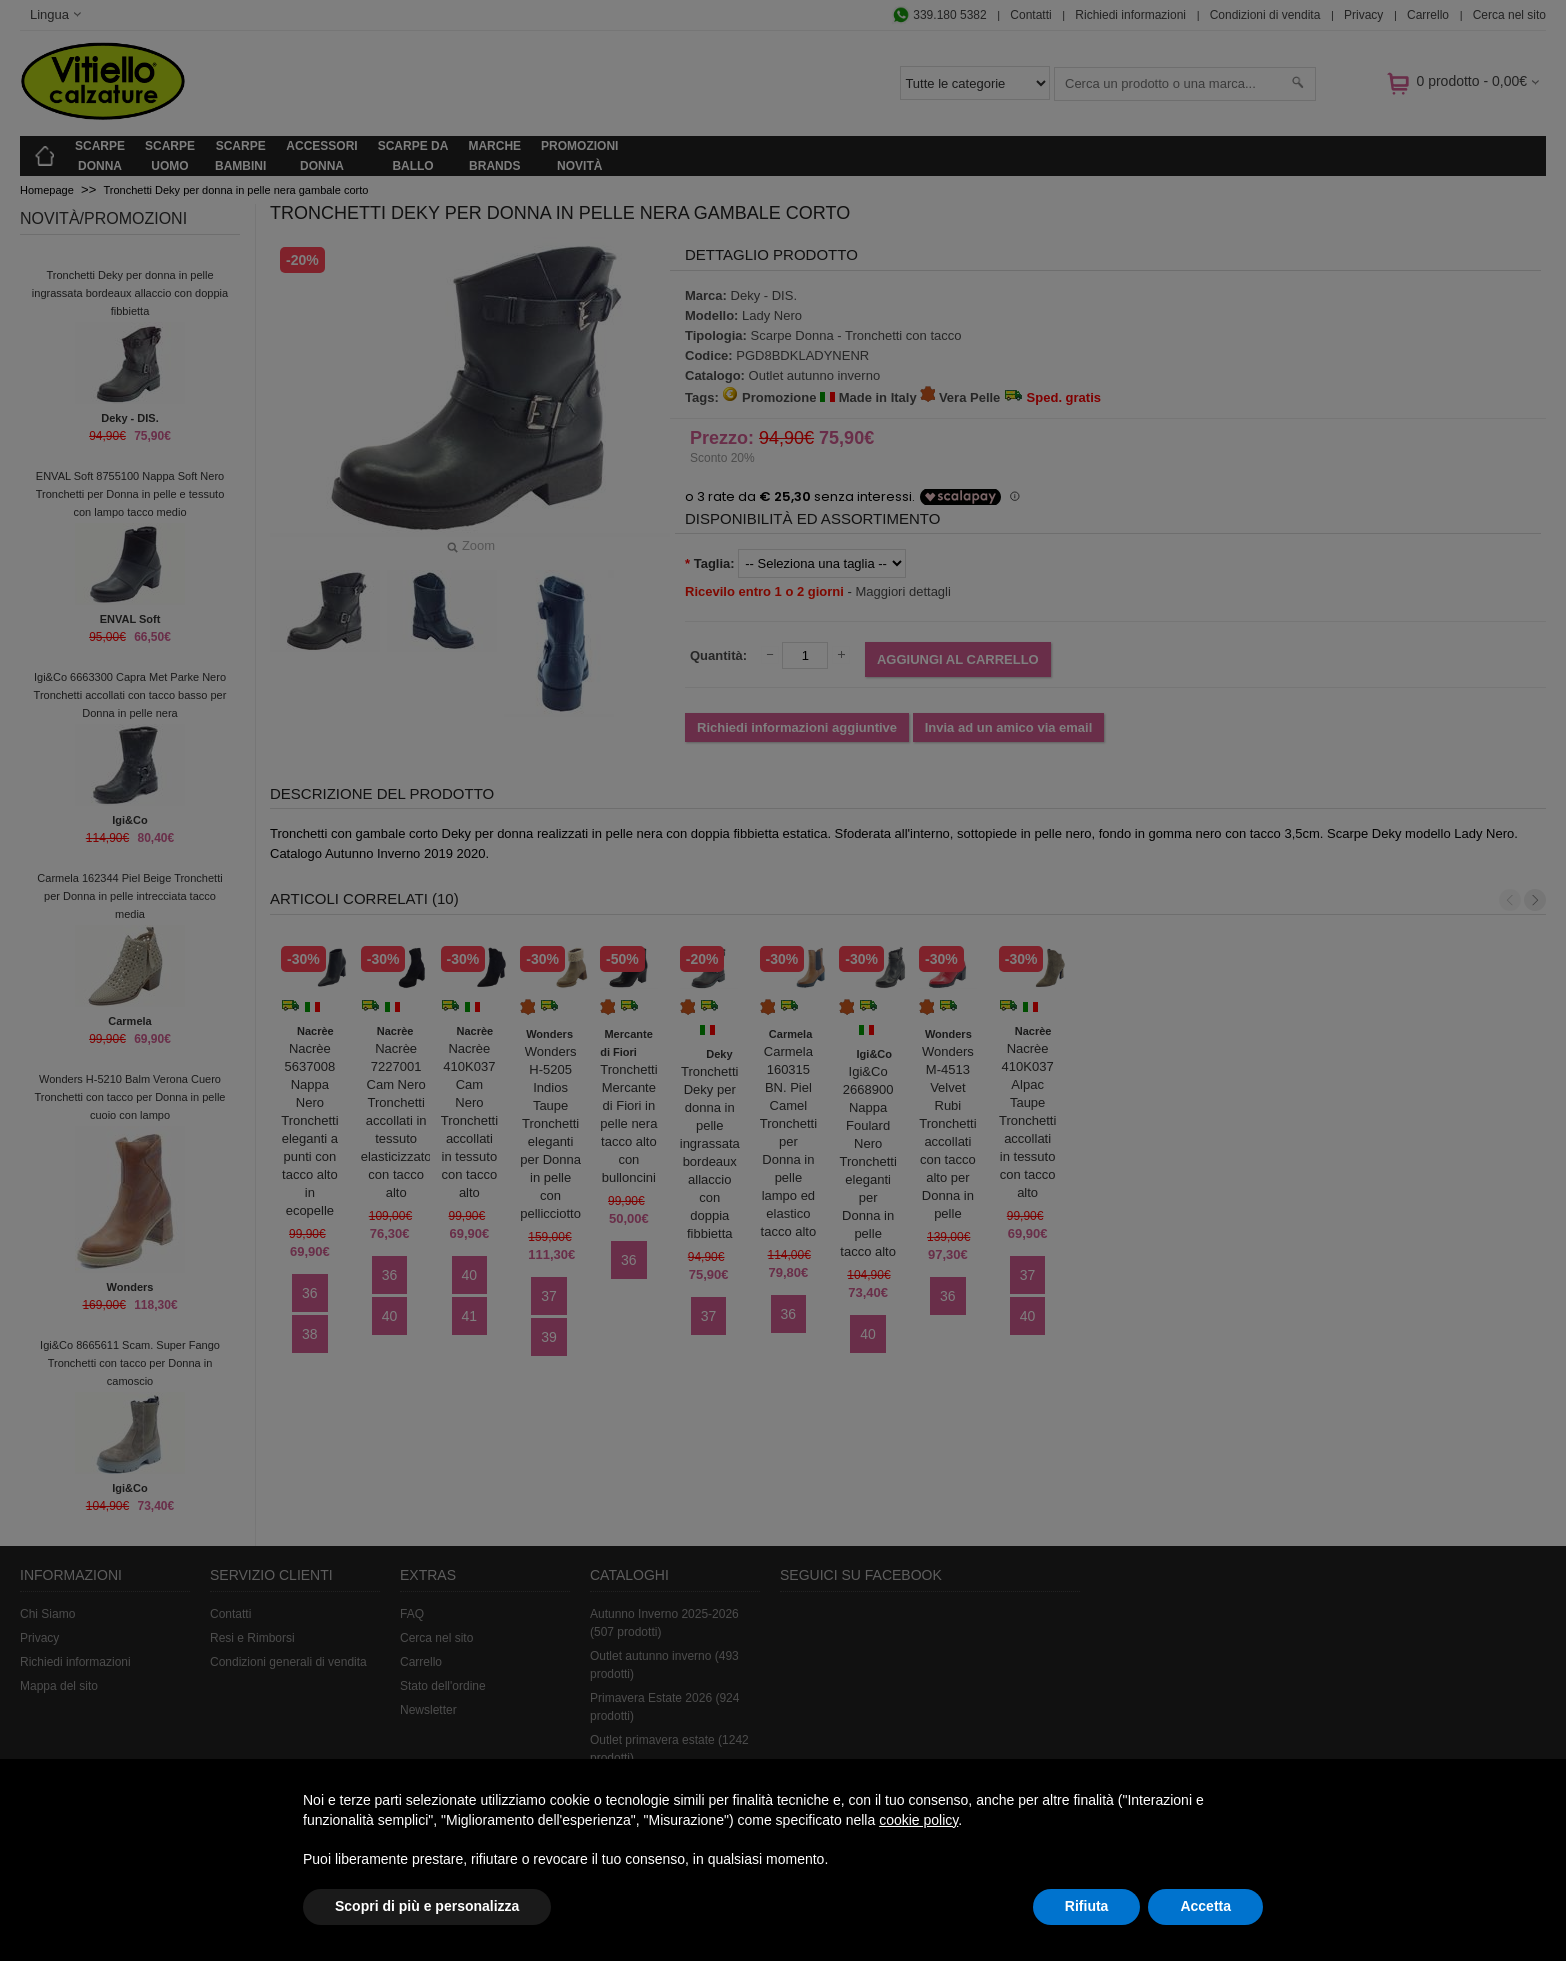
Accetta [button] (1205, 1906)
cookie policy (918, 1820)
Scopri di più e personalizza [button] (427, 1906)
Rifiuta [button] (1087, 1906)
